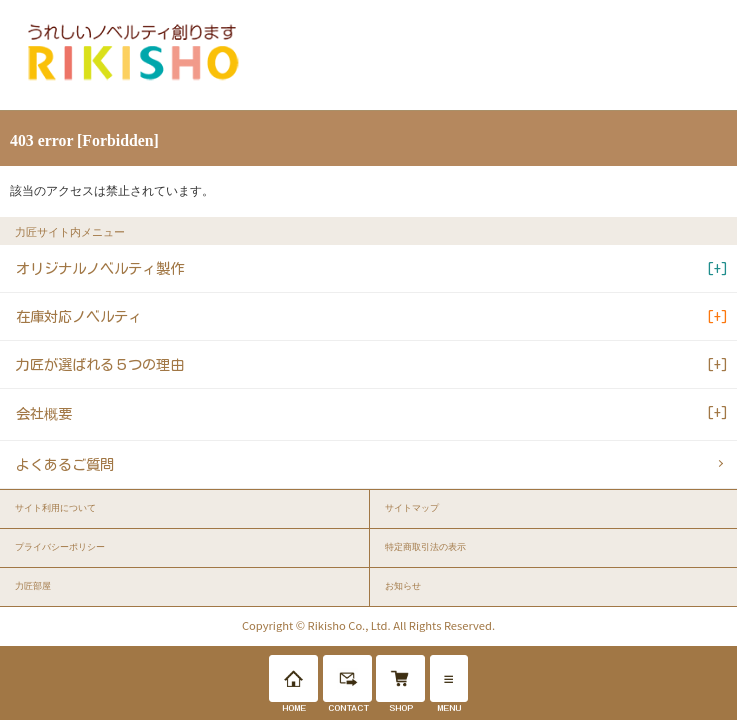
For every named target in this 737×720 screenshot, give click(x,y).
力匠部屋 (33, 586)
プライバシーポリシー (60, 547)
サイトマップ (412, 508)
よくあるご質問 (65, 464)
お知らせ (403, 586)
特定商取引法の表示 (425, 547)
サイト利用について (55, 508)
